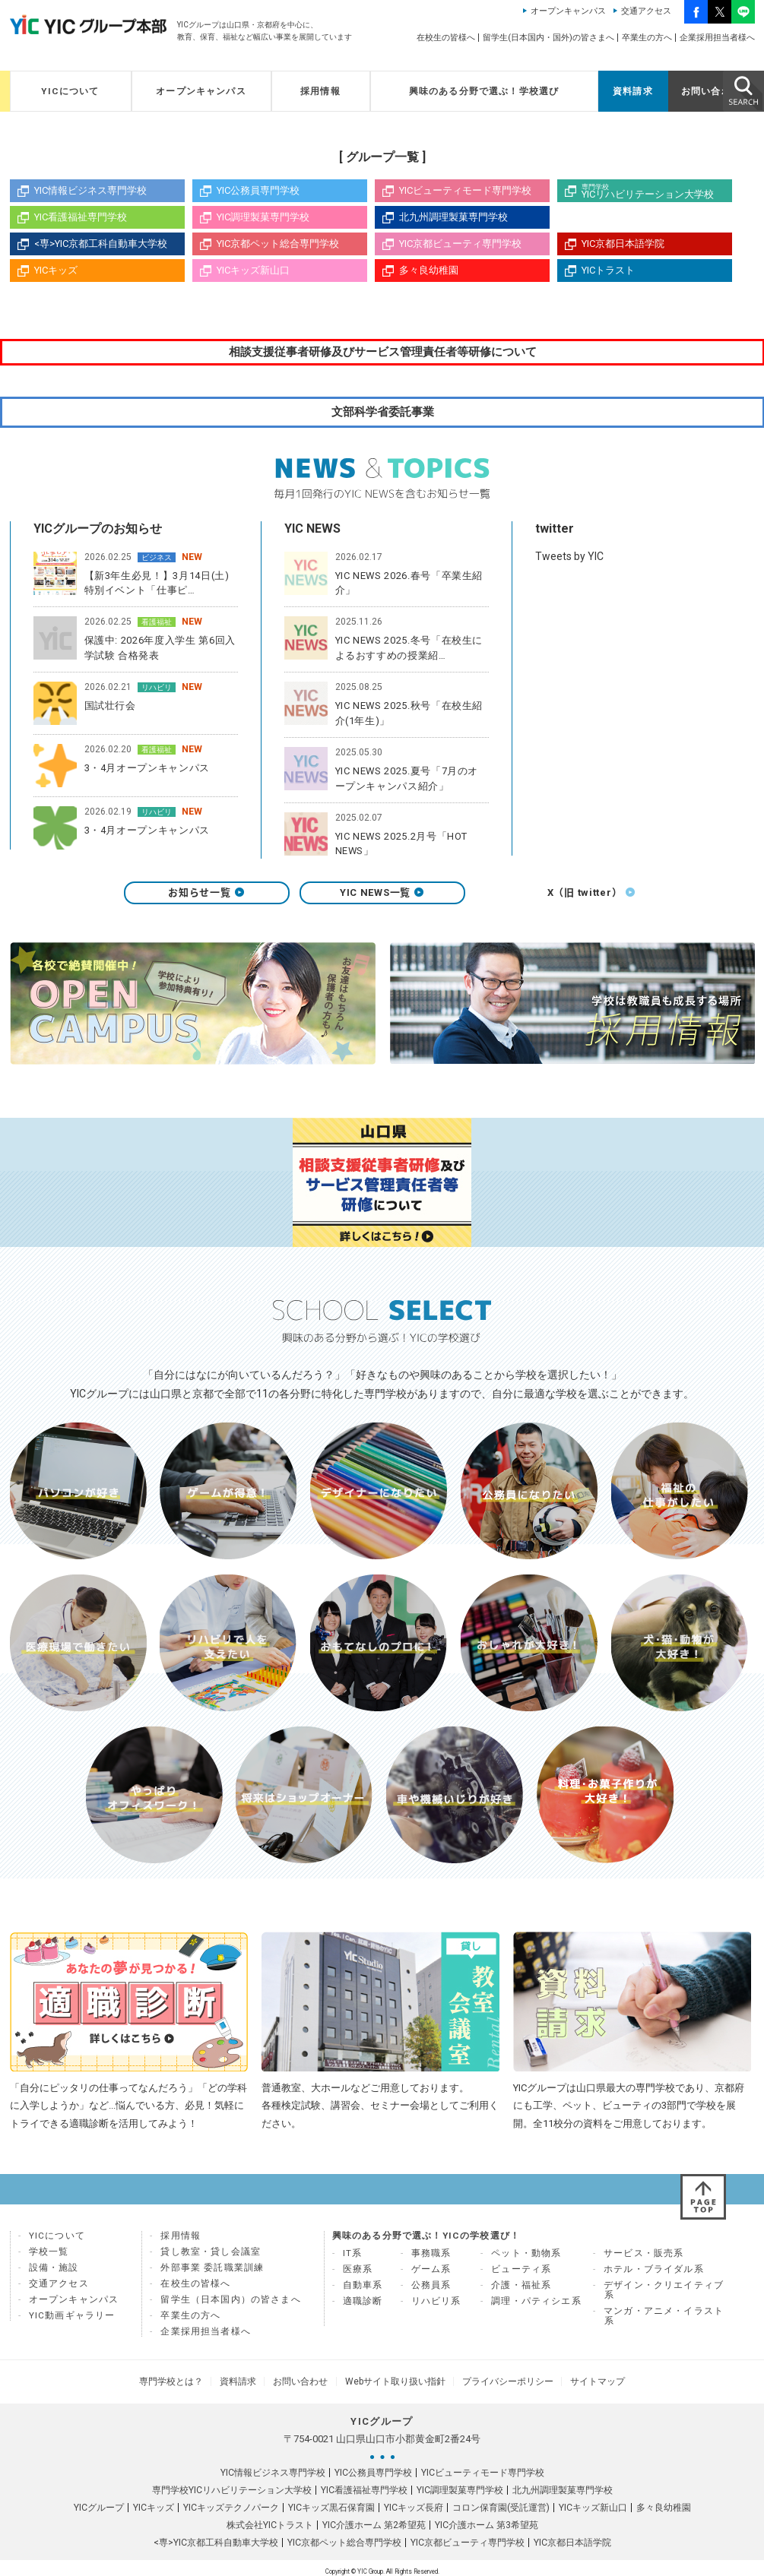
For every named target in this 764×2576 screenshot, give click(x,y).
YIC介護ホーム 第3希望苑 (486, 2524)
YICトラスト (608, 270)
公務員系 (431, 2290)
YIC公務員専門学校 (258, 190)
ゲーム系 (431, 2274)
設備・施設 (54, 2272)
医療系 (358, 2274)
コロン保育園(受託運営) (501, 2507)
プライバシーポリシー (496, 2383)
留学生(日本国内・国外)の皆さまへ (548, 38)
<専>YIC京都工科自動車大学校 (100, 243)
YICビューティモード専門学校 (465, 190)
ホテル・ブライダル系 (654, 2274)
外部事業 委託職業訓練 (212, 2272)
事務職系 (431, 2258)
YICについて (70, 91)
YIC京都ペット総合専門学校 (278, 243)
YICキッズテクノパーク (231, 2507)
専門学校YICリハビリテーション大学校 (232, 2489)
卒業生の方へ (647, 38)
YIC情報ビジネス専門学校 (90, 190)
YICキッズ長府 (413, 2507)
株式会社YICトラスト (270, 2524)
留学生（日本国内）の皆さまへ (230, 2304)
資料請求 (633, 91)
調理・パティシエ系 (536, 2306)
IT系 (353, 2258)
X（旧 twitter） (558, 897)
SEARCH (742, 90)
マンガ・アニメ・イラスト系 (664, 2321)
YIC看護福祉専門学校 (80, 217)
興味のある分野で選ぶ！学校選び (484, 91)
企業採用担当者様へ (717, 38)
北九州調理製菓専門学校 (453, 217)
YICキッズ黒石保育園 (331, 2507)
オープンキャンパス (568, 11)
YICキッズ (56, 270)
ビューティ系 (521, 2274)
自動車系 (363, 2290)
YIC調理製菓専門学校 (263, 217)
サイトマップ (578, 2383)
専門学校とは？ (191, 2383)
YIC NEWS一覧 (382, 897)
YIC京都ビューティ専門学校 (460, 243)
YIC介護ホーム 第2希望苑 (374, 2524)
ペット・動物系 (526, 2258)
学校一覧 (49, 2257)
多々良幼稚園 (428, 270)
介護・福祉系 (521, 2290)
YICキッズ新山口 (253, 270)
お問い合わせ (711, 91)
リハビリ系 (436, 2306)
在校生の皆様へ (446, 38)
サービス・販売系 (643, 2258)
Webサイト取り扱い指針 (391, 2383)
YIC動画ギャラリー (72, 2320)
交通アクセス (646, 11)
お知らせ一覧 (206, 897)
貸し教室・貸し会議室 (210, 2257)
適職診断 (363, 2306)
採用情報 (320, 91)
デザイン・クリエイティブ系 (664, 2295)
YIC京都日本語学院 (623, 243)
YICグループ (99, 2507)
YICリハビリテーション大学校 (657, 191)
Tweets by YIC (569, 558)
